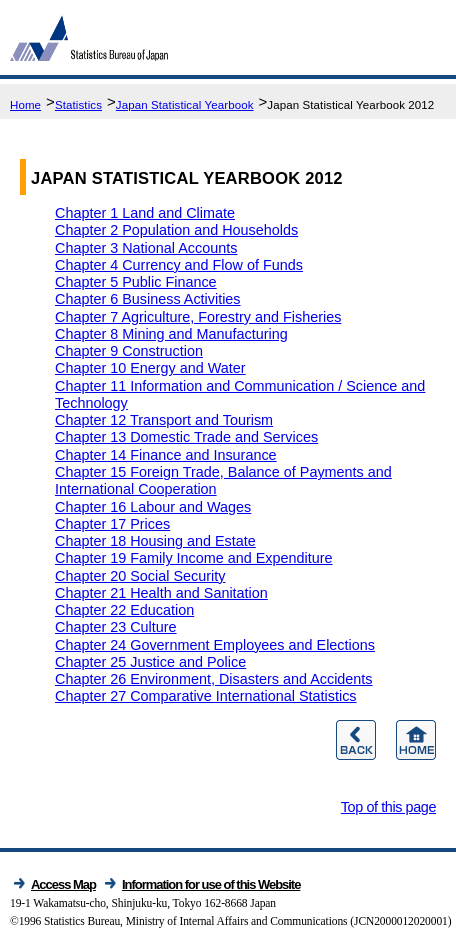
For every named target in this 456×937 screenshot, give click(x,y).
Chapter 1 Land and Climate (145, 213)
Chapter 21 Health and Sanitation (161, 593)
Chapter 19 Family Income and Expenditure (194, 558)
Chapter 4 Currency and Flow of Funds (179, 265)
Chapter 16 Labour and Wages (153, 507)
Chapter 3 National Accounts (146, 248)
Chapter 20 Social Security (140, 576)
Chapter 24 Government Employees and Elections (215, 645)
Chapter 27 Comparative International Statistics (206, 696)
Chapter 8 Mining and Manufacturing (171, 334)
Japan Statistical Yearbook (185, 105)
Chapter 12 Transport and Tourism (164, 420)
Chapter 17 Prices (112, 524)
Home (25, 105)
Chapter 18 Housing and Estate (155, 541)
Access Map (63, 884)
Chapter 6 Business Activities (148, 299)
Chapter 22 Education (124, 610)
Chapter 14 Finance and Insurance (166, 455)
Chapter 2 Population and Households (176, 230)
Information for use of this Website (211, 884)
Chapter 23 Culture (116, 627)
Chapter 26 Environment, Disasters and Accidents (214, 679)
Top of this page (388, 807)
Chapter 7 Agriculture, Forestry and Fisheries (198, 317)
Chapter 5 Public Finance (136, 282)
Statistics (78, 105)
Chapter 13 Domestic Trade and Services (186, 437)
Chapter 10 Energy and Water (150, 368)
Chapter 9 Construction (129, 351)
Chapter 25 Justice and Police (150, 662)
